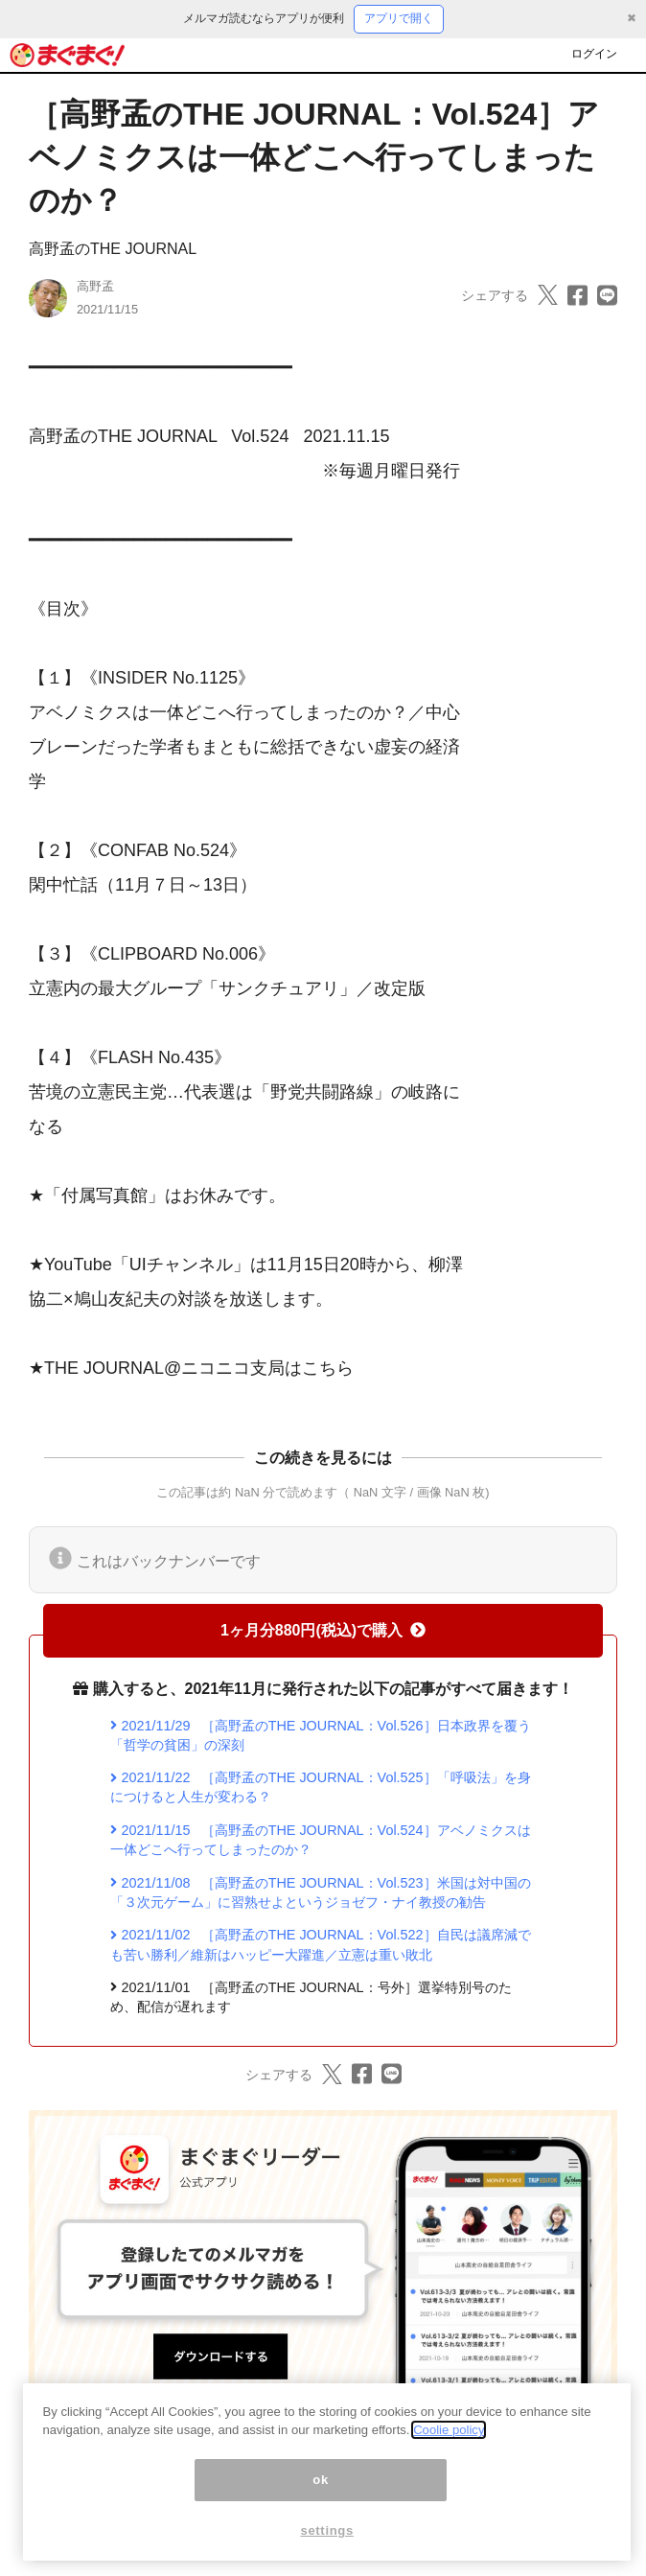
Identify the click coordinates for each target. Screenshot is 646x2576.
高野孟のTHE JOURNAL (112, 249)
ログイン (594, 53)
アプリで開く (398, 18)
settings (327, 2535)
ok (320, 2484)
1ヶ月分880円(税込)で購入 (323, 1630)
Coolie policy (448, 2435)
